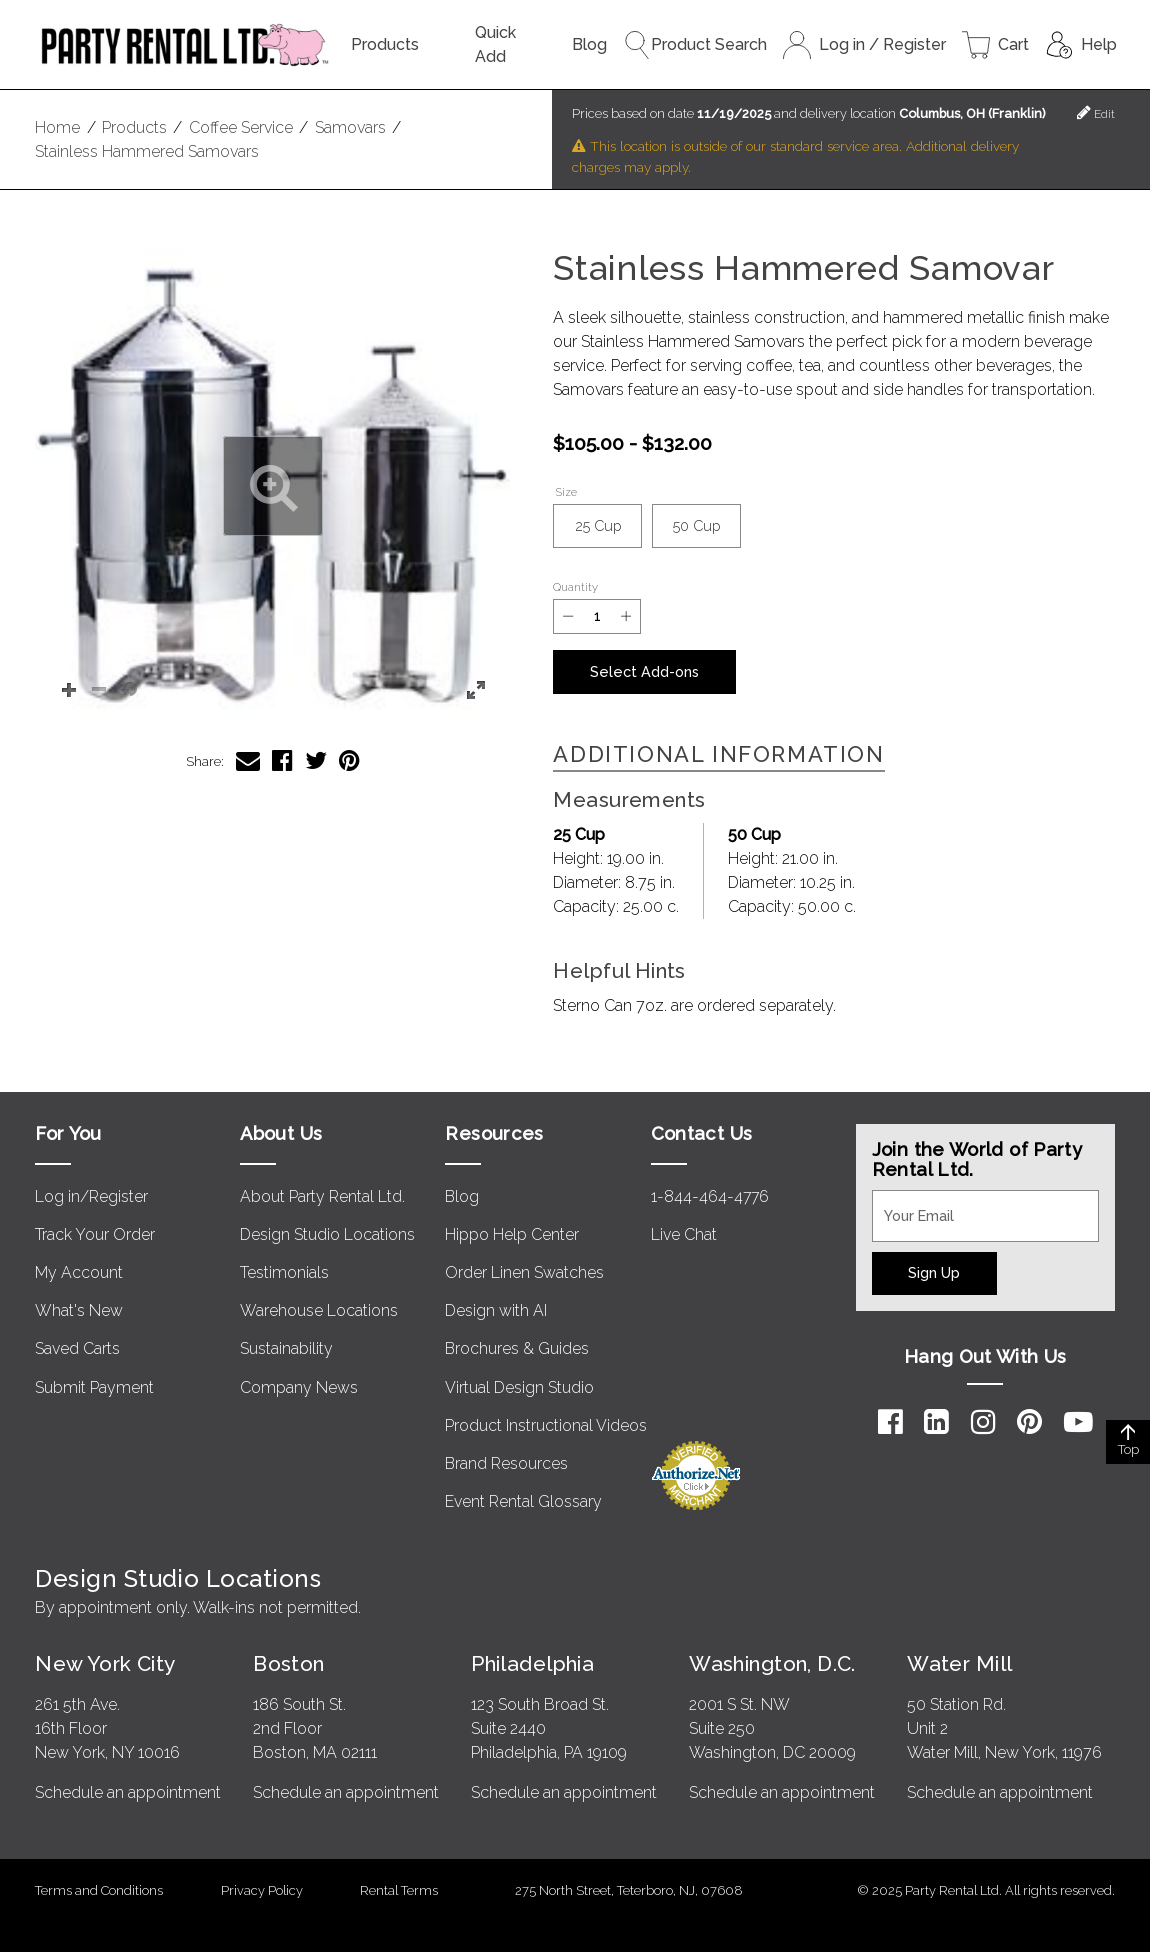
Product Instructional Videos (546, 1425)
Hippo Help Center (512, 1234)
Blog (589, 44)
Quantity (575, 587)
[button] (272, 486)
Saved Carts (77, 1348)
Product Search (695, 45)
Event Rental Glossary (523, 1501)
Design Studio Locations (327, 1234)
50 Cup (707, 532)
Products (385, 44)
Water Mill (959, 1663)
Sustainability (286, 1348)
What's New (79, 1310)
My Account (79, 1272)
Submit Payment (94, 1387)
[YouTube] (1078, 1422)
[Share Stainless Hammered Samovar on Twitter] (316, 760)
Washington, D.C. (772, 1663)
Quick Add (495, 44)
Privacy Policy (262, 1890)
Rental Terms (399, 1890)
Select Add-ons (644, 671)
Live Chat (684, 1234)
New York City (105, 1663)
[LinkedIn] (936, 1422)
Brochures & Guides (517, 1348)
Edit (1096, 112)
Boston (289, 1663)
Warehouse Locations (319, 1310)
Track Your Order (95, 1234)
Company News (299, 1387)
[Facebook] (890, 1422)
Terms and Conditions (99, 1890)
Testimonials (284, 1272)
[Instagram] (983, 1422)
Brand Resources (506, 1463)
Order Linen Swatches (524, 1272)
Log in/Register (91, 1196)
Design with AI (496, 1310)
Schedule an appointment (128, 1792)
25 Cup (608, 532)
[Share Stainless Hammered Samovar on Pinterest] (349, 760)
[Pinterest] (1029, 1422)
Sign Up (934, 1272)
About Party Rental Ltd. (322, 1196)
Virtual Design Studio (519, 1387)
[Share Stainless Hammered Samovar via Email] (248, 760)
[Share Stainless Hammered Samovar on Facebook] (282, 760)
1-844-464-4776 (710, 1196)
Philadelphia (532, 1663)
